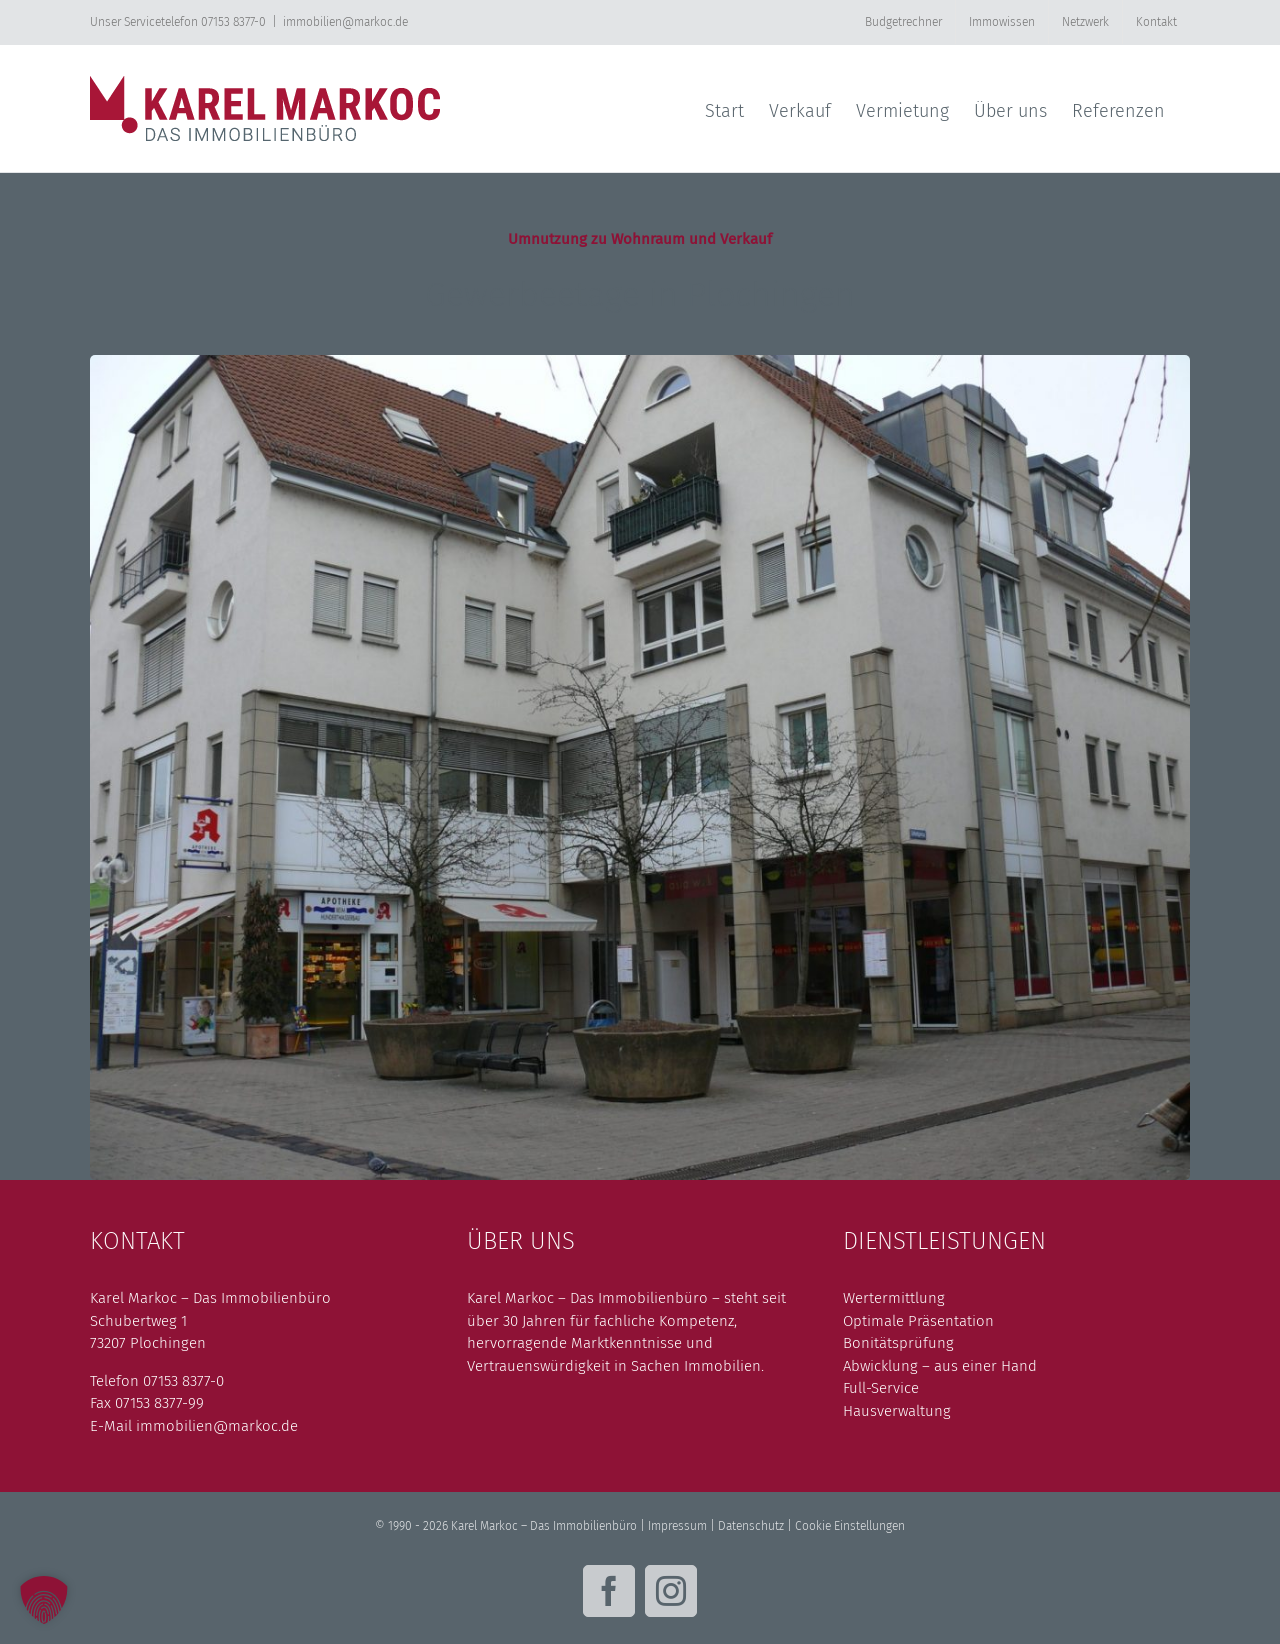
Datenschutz (751, 1526)
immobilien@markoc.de (345, 22)
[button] (44, 1600)
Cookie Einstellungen (850, 1526)
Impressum (677, 1526)
